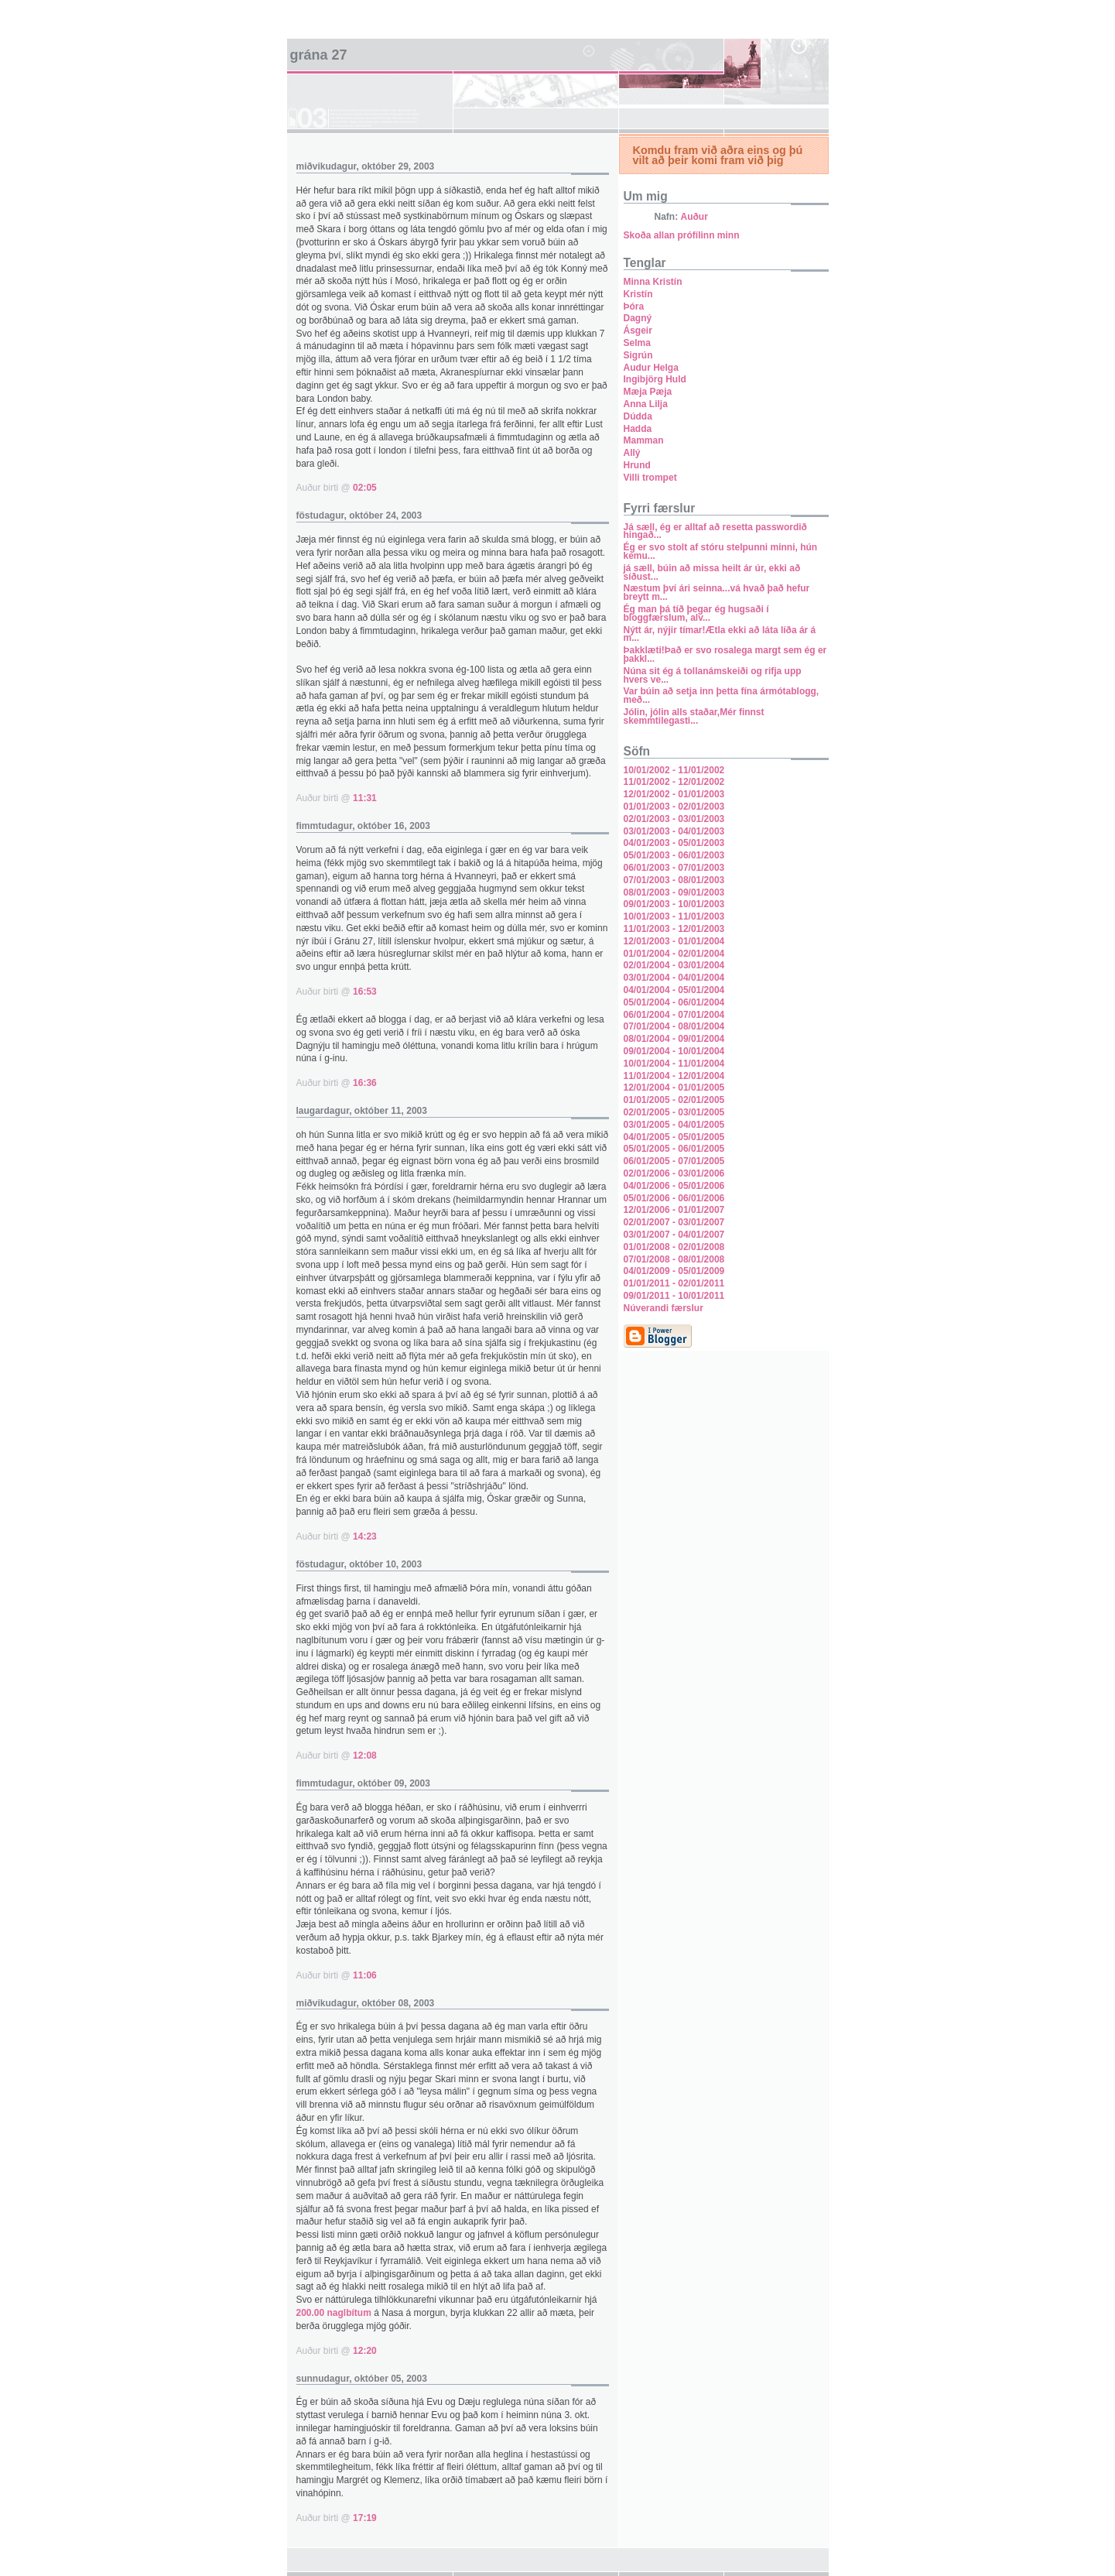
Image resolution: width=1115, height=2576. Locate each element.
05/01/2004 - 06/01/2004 (674, 1002)
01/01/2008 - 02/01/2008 (674, 1247)
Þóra (634, 306)
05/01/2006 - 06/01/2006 (674, 1198)
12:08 (365, 1755)
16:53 (365, 991)
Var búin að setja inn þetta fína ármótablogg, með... (721, 695)
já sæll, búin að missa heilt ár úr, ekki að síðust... (712, 572)
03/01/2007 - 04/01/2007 (674, 1234)
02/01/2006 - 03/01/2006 (674, 1173)
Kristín (638, 294)
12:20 (365, 2350)
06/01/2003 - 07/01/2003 (674, 867)
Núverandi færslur (663, 1308)
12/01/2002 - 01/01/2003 (674, 794)
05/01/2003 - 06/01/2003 (674, 855)
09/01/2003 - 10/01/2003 (674, 904)
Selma (637, 342)
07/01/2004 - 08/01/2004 (674, 1026)
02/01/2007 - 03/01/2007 (674, 1222)
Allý (632, 452)
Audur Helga (651, 367)
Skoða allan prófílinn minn (682, 235)
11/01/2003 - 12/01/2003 (674, 928)
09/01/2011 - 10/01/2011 (674, 1295)
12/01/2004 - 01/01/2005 (674, 1087)
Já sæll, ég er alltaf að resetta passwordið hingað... (715, 531)
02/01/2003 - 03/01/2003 (674, 819)
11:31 (365, 798)
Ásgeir (638, 330)
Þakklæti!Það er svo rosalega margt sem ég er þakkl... (725, 654)
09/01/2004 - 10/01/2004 (674, 1051)
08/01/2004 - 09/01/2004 (674, 1038)
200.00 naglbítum (333, 2312)
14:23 (365, 1536)
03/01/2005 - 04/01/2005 (674, 1124)
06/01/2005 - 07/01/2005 (674, 1161)
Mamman (644, 440)
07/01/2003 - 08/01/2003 (674, 880)
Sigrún (638, 355)
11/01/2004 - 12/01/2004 (674, 1075)
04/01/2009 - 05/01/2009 (674, 1271)
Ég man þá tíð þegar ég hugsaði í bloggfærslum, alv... (696, 613)
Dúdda (638, 416)
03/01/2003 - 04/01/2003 (674, 831)
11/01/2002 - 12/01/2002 (674, 781)
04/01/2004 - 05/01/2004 (674, 990)
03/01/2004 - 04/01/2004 (674, 977)
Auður (694, 216)
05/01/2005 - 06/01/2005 (674, 1148)
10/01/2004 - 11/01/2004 (674, 1063)
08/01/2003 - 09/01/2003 (674, 892)
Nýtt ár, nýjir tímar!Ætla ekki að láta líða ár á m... (720, 634)
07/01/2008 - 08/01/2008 (674, 1259)
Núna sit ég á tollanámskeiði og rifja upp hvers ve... (713, 675)
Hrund (637, 465)
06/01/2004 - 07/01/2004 (674, 1014)
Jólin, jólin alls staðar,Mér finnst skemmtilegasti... (694, 716)
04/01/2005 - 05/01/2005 (674, 1137)
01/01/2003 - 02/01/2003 (674, 806)
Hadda (638, 428)
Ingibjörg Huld (655, 379)
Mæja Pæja (648, 391)
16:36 (365, 1082)
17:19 (365, 2518)
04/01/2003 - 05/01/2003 (674, 843)
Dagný (638, 318)
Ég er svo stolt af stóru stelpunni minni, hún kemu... (721, 551)
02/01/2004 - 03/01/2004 (674, 965)
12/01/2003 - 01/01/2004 (674, 941)
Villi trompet (650, 477)
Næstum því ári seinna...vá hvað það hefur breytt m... (717, 592)
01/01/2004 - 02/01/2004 (674, 953)
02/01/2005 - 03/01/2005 (674, 1112)
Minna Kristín (653, 281)
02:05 (365, 487)
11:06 (365, 1975)
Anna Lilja (646, 404)
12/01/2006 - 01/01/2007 (674, 1209)
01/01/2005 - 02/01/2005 (674, 1099)
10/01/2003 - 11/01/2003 (674, 916)
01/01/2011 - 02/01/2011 (674, 1283)
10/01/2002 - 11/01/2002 (674, 770)
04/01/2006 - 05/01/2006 (674, 1185)
